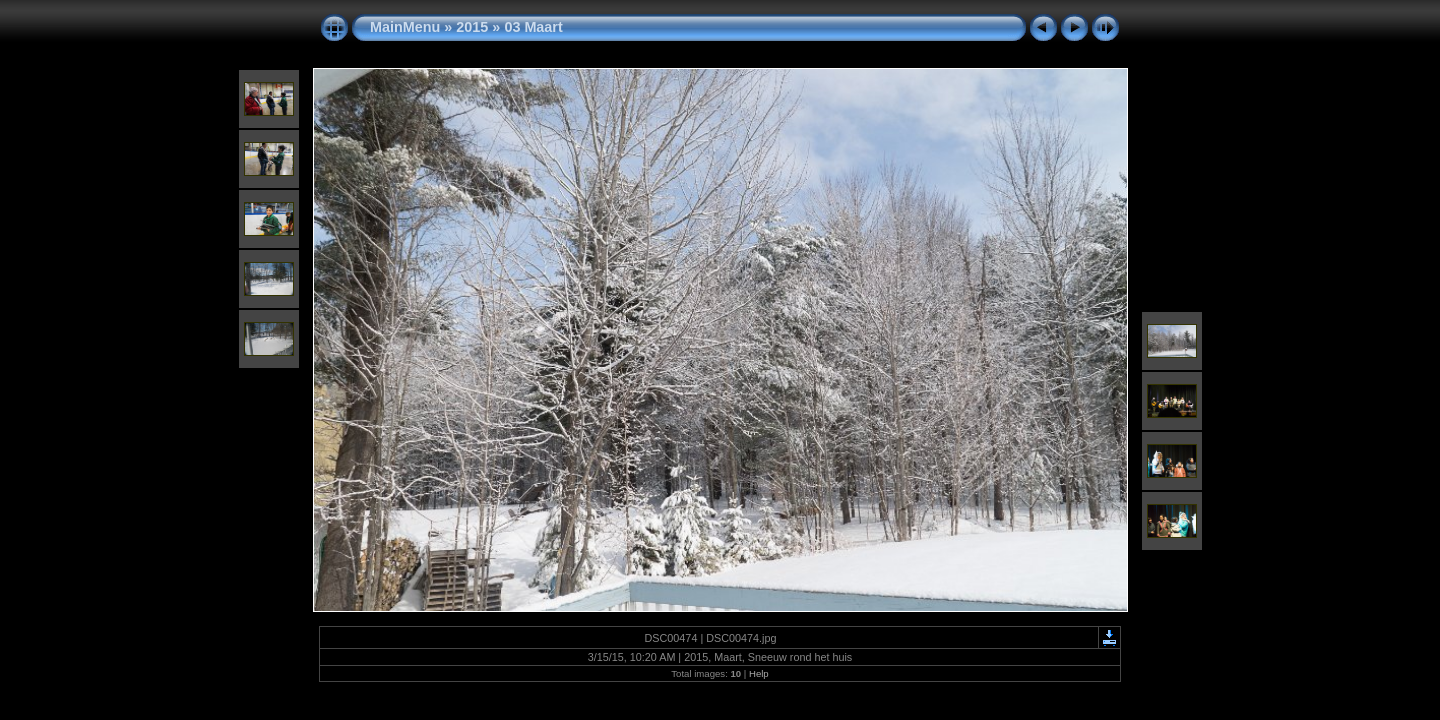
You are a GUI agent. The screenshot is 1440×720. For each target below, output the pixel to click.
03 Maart (533, 27)
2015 (472, 27)
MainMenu (405, 27)
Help (759, 673)
